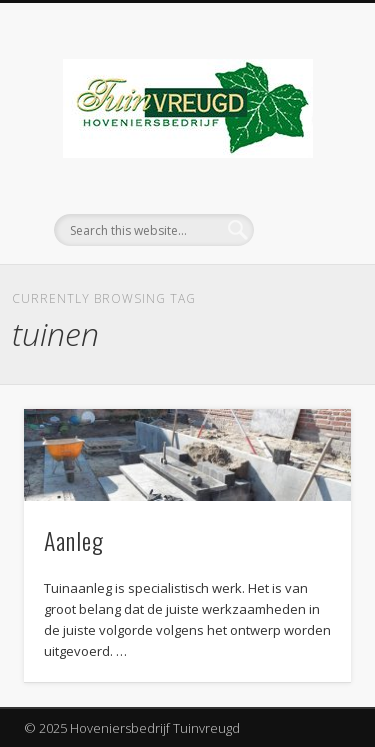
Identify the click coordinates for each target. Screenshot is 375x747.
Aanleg (74, 540)
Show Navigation (303, 179)
